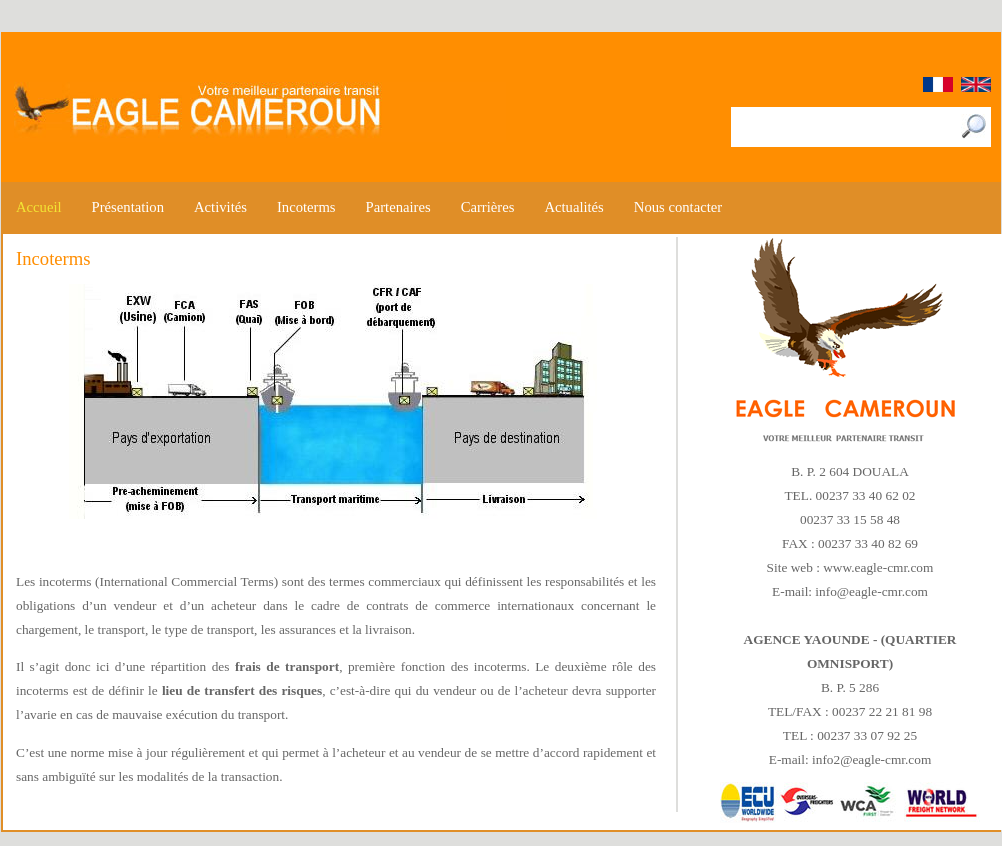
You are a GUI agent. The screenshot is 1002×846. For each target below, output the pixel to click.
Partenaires (398, 207)
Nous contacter (678, 207)
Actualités (573, 207)
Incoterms (306, 207)
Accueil (39, 207)
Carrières (488, 207)
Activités (220, 207)
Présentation (128, 207)
